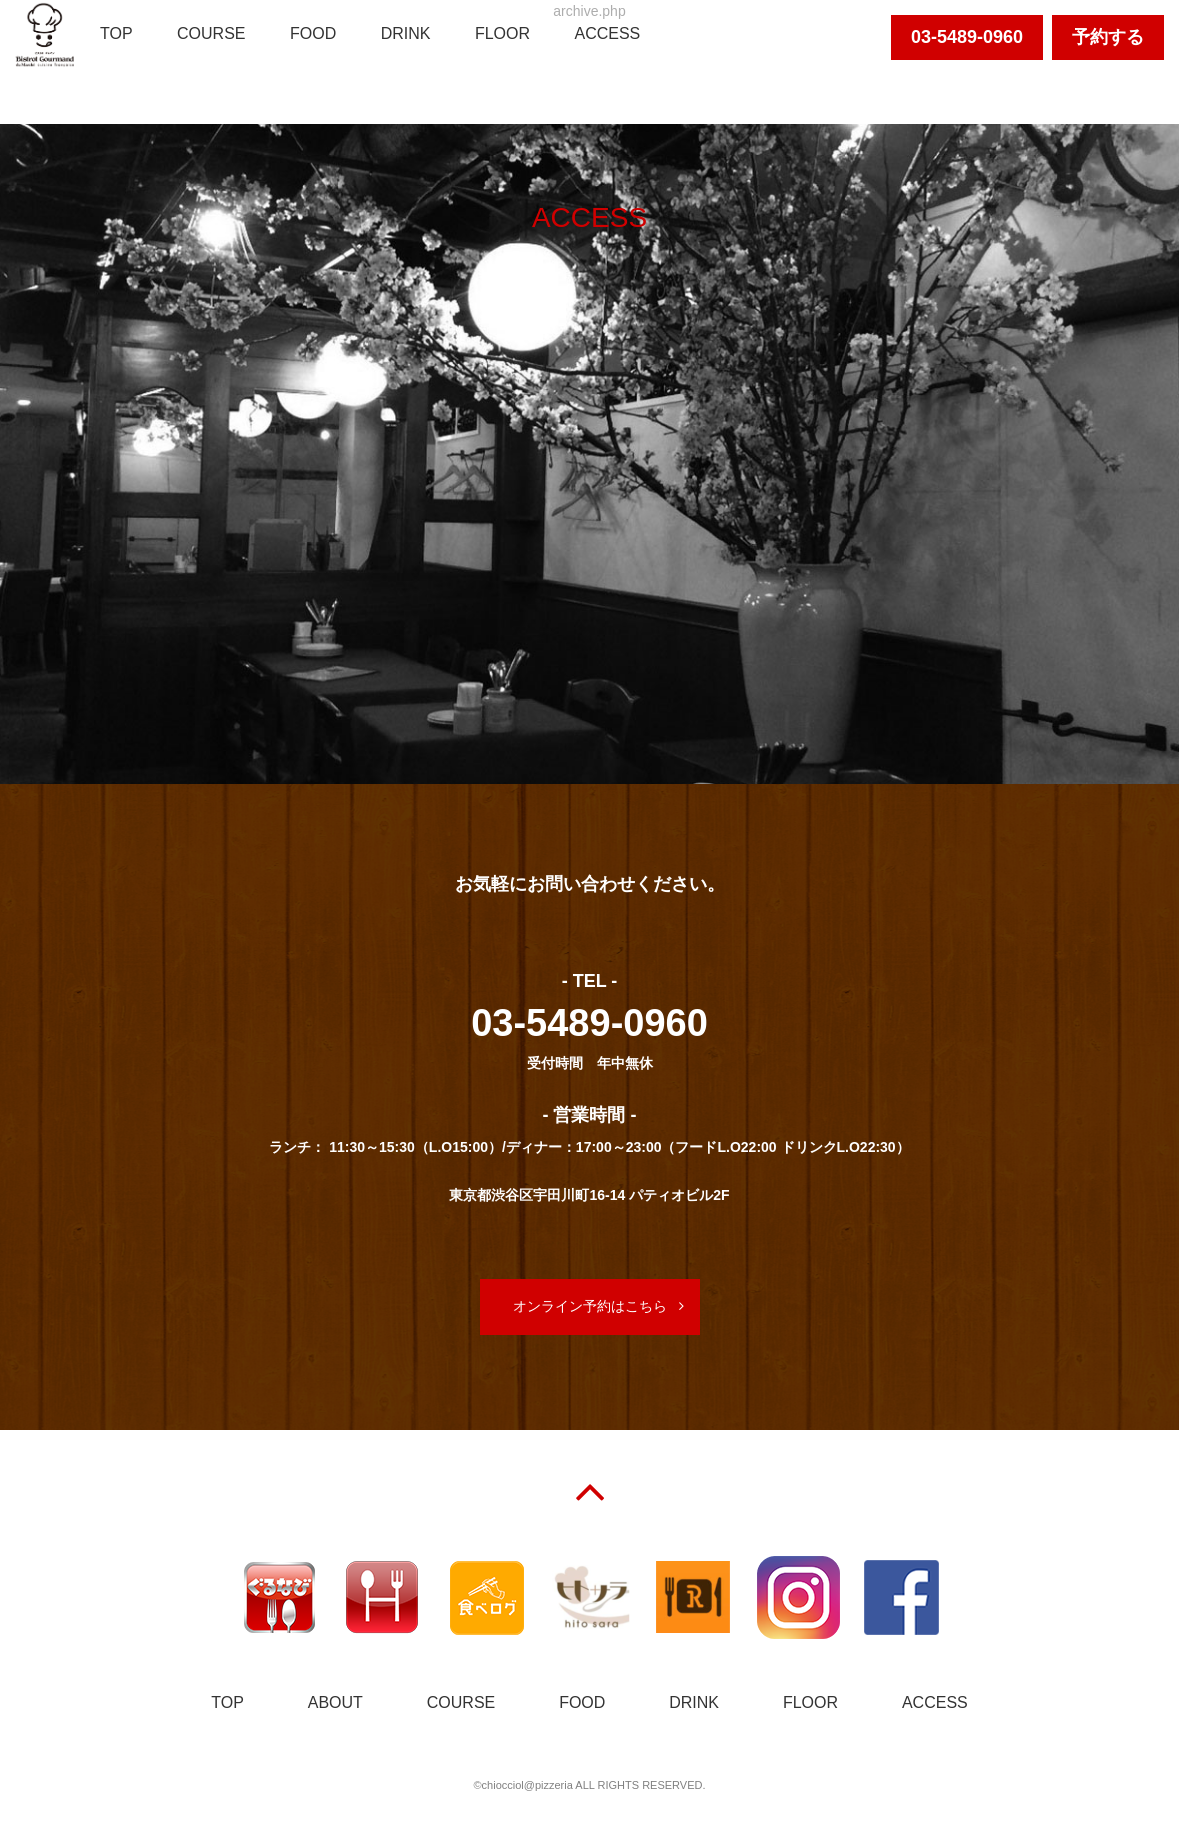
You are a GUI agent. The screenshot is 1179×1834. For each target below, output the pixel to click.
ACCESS (607, 33)
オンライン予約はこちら (590, 1306)
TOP (116, 33)
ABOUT (335, 1702)
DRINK (406, 33)
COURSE (211, 33)
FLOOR (502, 33)
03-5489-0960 (967, 37)
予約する (1108, 37)
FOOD (313, 33)
